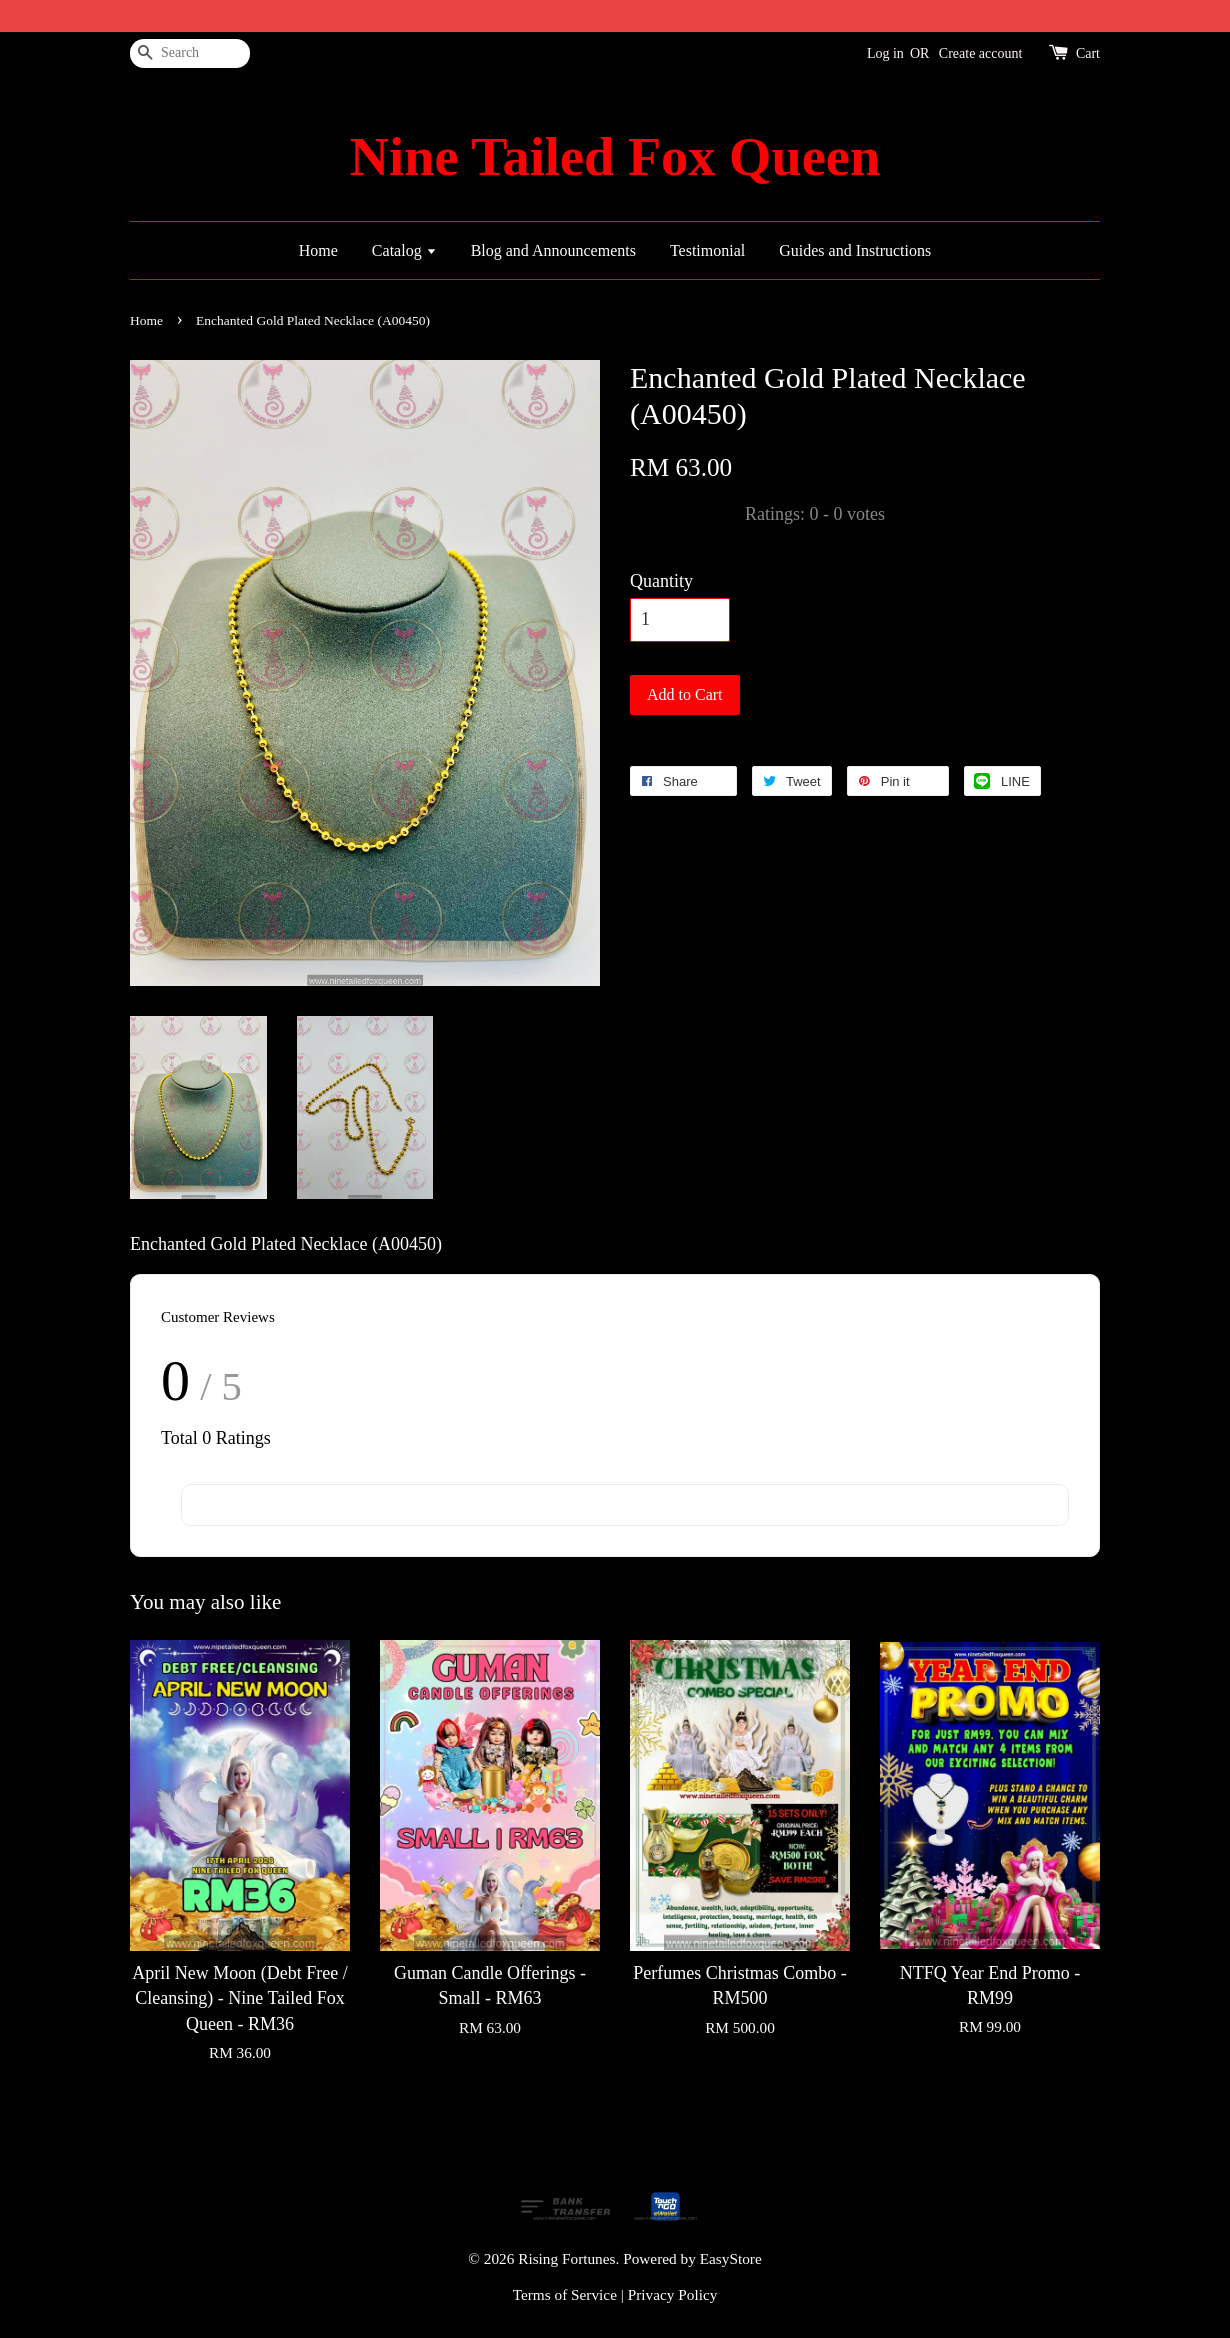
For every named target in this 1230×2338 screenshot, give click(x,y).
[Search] (190, 53)
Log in (885, 53)
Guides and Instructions (855, 250)
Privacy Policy (673, 2294)
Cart (1088, 53)
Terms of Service (565, 2294)
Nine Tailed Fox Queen (615, 157)
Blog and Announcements (553, 250)
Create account (981, 53)
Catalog (404, 250)
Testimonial (707, 250)
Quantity (661, 581)
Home (318, 250)
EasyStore (731, 2258)
